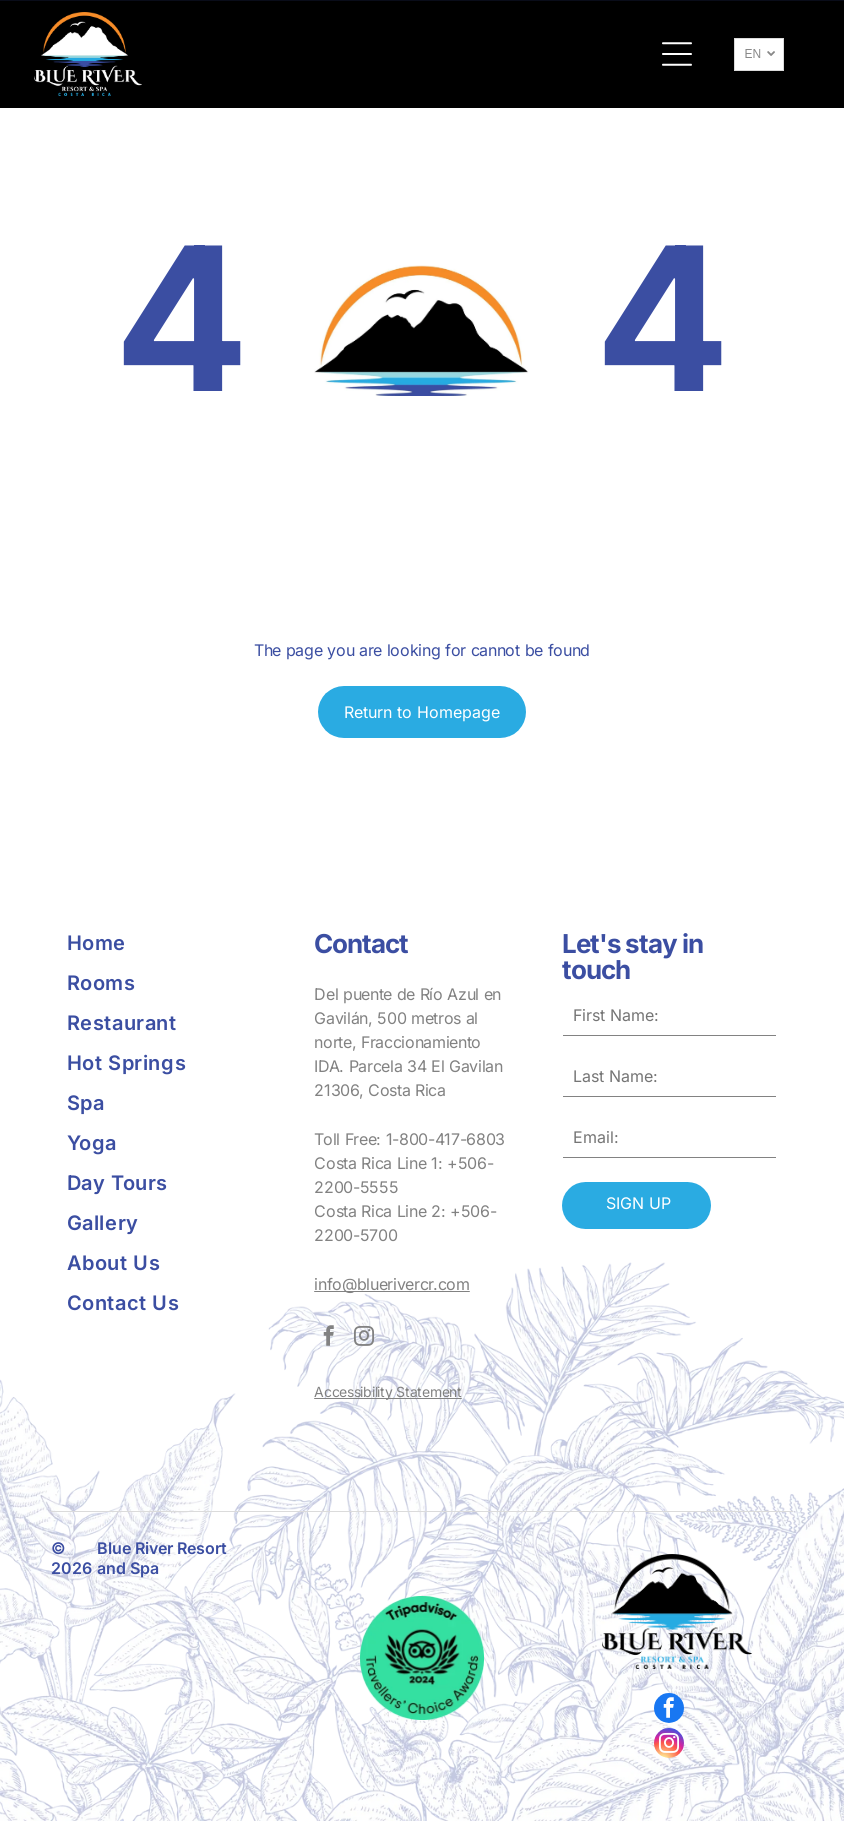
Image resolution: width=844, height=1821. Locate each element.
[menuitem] (174, 943)
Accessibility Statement (388, 1391)
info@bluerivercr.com (392, 1284)
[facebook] (329, 1338)
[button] (677, 54)
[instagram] (364, 1338)
